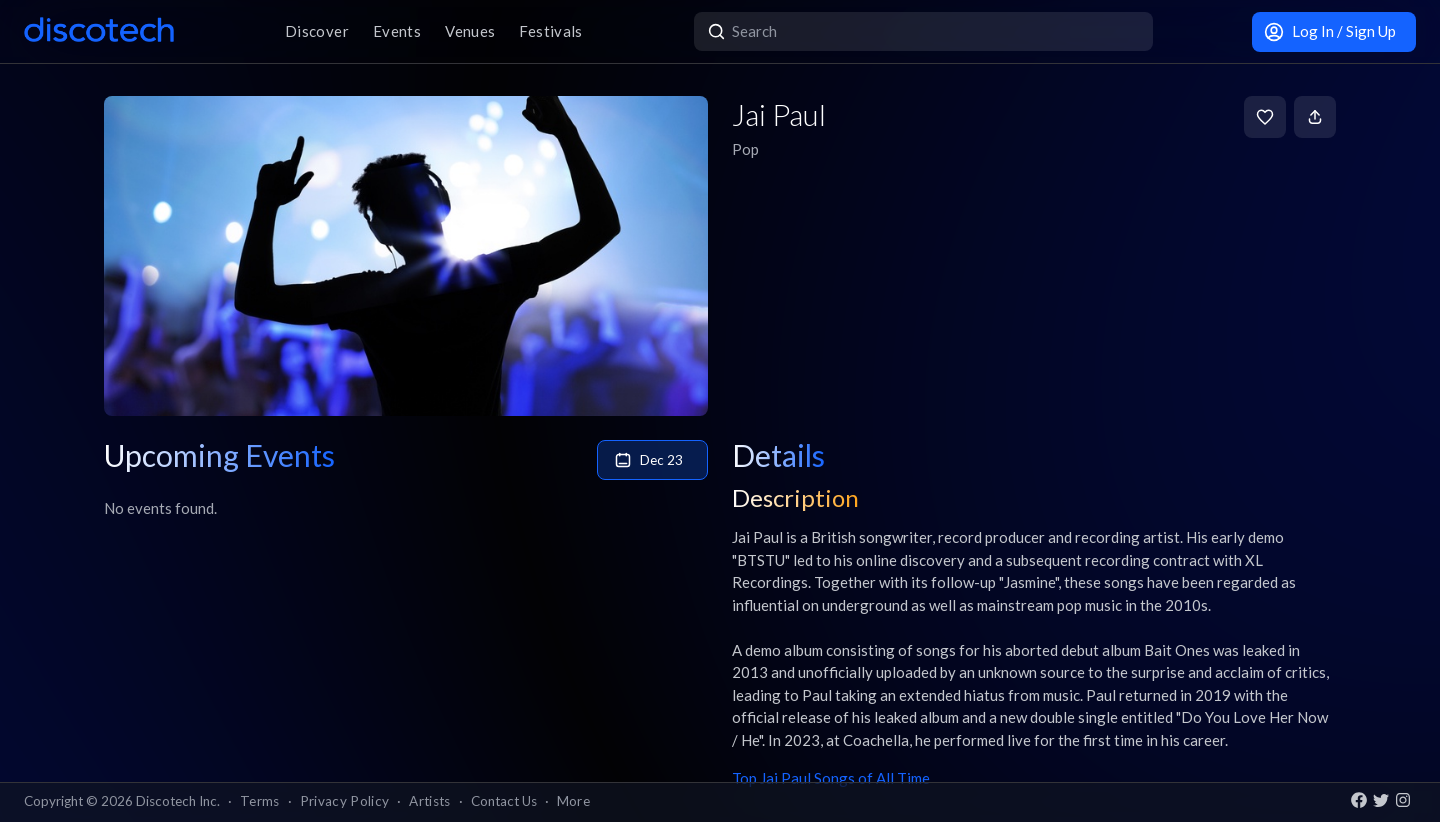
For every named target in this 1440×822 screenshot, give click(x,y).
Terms (260, 801)
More (573, 801)
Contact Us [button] (504, 801)
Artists (429, 801)
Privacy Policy (345, 801)
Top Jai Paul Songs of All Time (831, 778)
